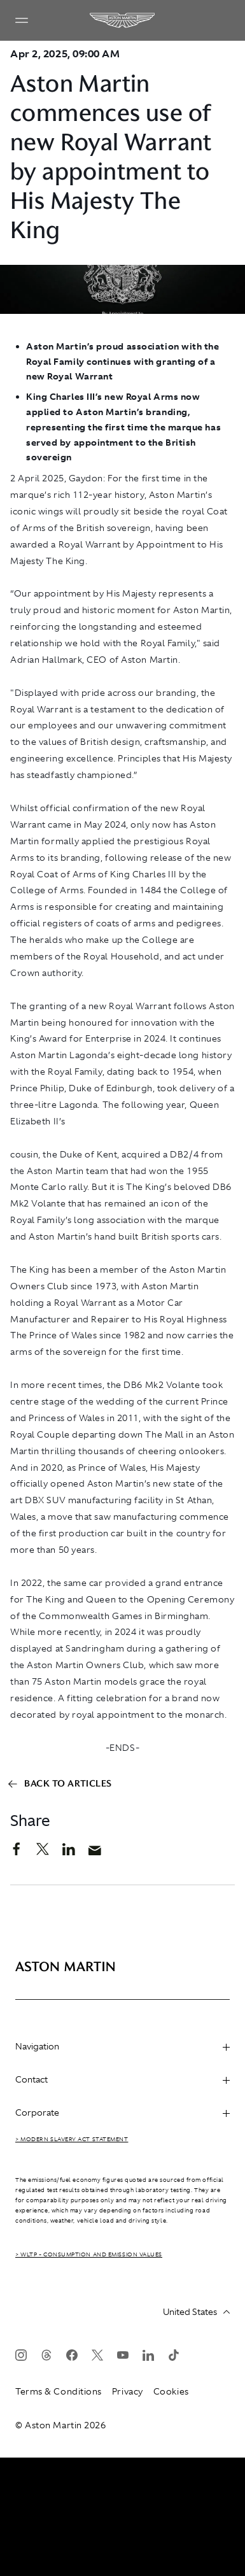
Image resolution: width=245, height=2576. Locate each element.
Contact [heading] (122, 2079)
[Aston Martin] (123, 20)
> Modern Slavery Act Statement (72, 2139)
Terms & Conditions (58, 2391)
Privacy (127, 2391)
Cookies (171, 2391)
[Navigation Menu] (21, 20)
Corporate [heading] (122, 2112)
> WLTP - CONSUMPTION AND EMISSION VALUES (88, 2254)
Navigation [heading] (122, 2046)
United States (196, 2312)
